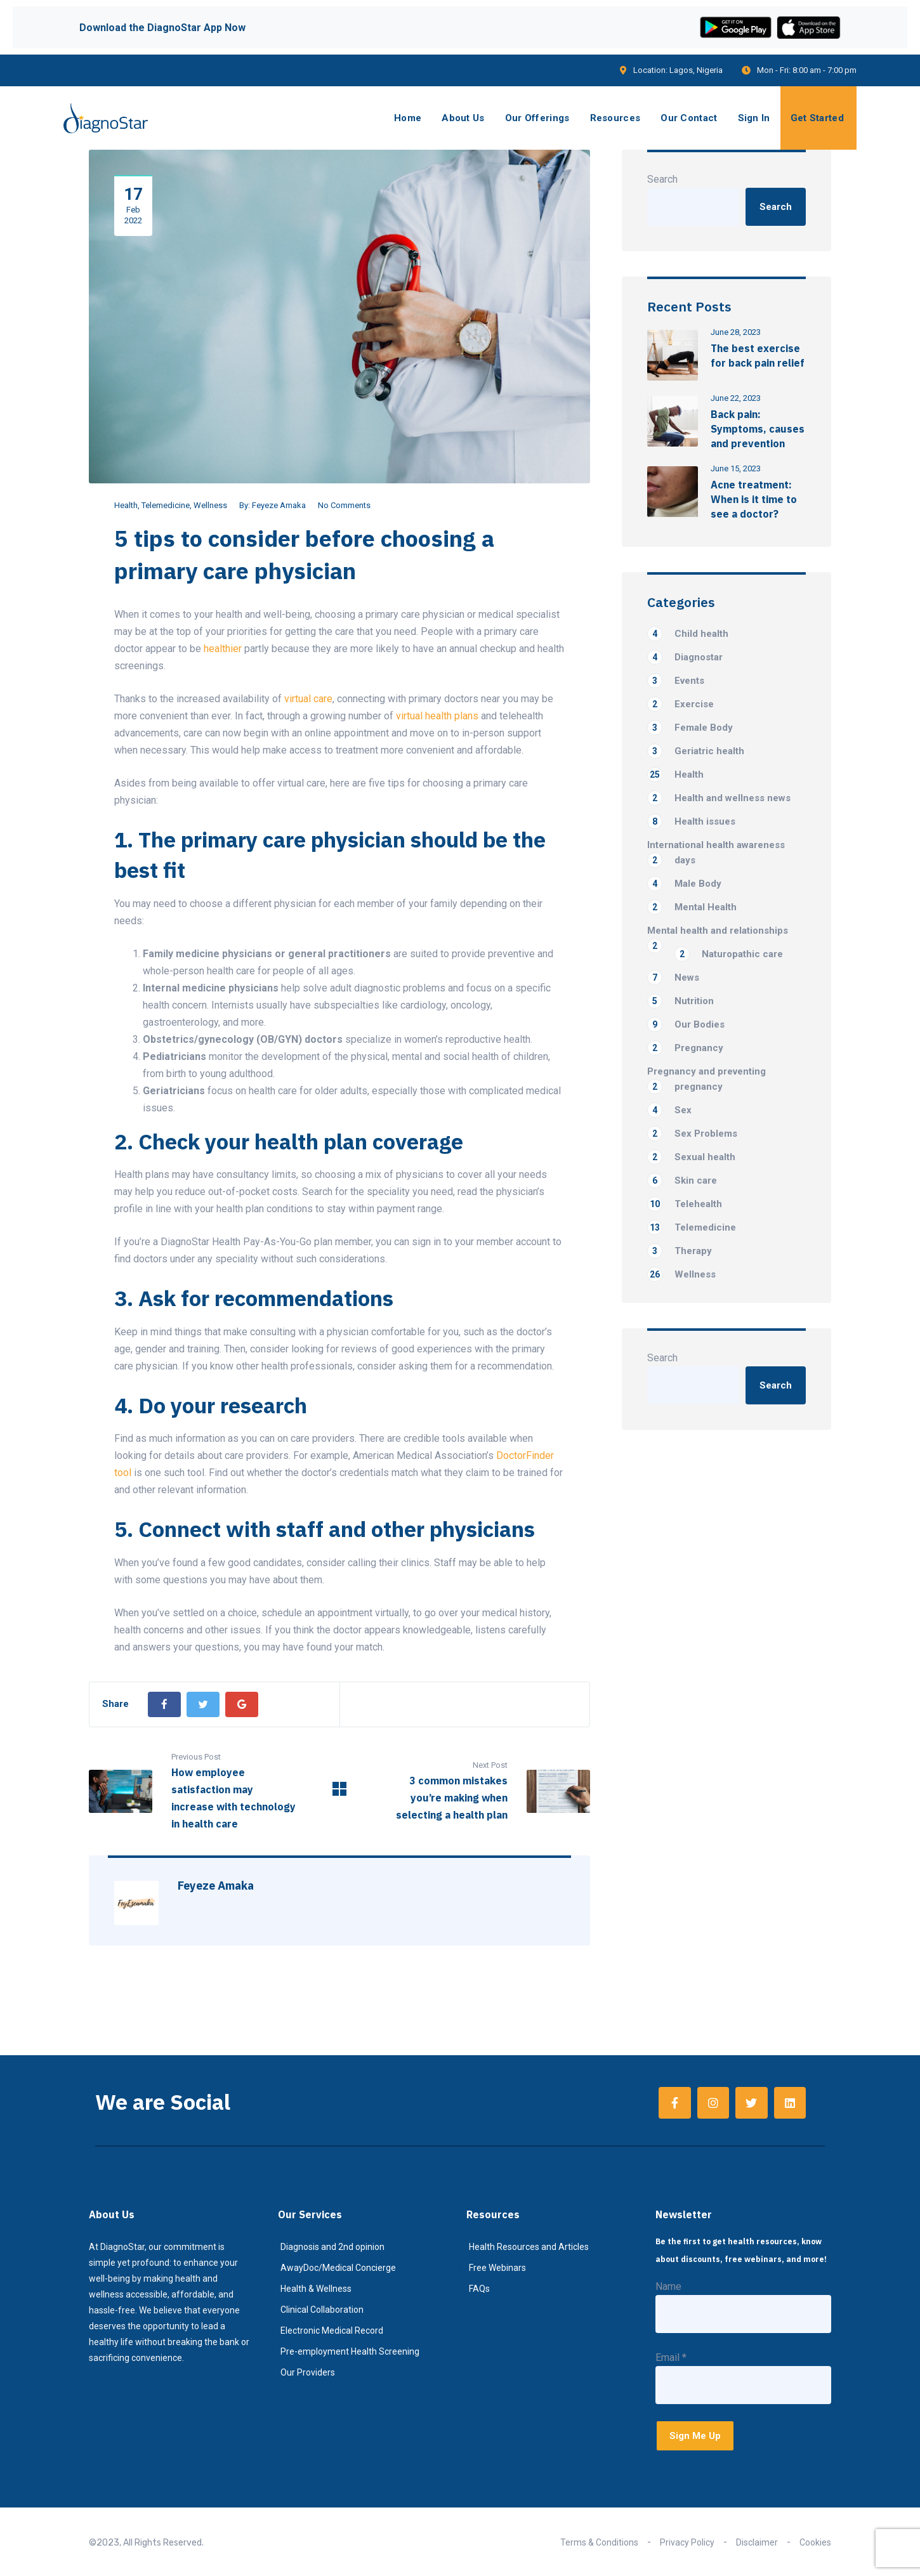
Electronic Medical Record (331, 2330)
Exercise (680, 704)
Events (675, 680)
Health (126, 505)
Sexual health (691, 1157)
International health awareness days (716, 853)
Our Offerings (537, 118)
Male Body (684, 883)
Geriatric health (695, 751)
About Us (463, 118)
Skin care (682, 1180)
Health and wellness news (719, 798)
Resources (615, 118)
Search (662, 179)
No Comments (344, 505)
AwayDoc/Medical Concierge (338, 2268)
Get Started (817, 118)
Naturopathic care (728, 954)
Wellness (210, 505)
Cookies (815, 2542)
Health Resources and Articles (529, 2247)
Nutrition (680, 1001)
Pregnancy (685, 1048)
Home (407, 118)
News (673, 977)
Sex (669, 1110)
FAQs (479, 2289)
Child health (687, 633)
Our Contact (688, 118)
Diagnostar (685, 657)
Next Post (490, 1765)
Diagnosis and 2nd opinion (332, 2247)
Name (668, 2286)
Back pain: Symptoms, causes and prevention (758, 429)
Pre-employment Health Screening (349, 2351)
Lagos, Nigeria (696, 70)
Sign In (754, 118)
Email (671, 2357)
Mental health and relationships (717, 931)
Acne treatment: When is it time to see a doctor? (754, 499)
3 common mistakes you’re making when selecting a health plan (452, 1797)
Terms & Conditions (599, 2542)
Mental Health (692, 907)
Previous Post (196, 1757)
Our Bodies (686, 1024)
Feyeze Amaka (279, 505)
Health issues (691, 821)
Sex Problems (692, 1133)
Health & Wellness (316, 2289)
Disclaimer (757, 2542)
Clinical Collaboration (322, 2310)
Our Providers (307, 2372)
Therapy (679, 1251)
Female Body (690, 727)
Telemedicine (165, 505)
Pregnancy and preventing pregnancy (706, 1080)
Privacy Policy (687, 2542)
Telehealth (684, 1204)
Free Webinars (497, 2268)
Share (115, 1704)
